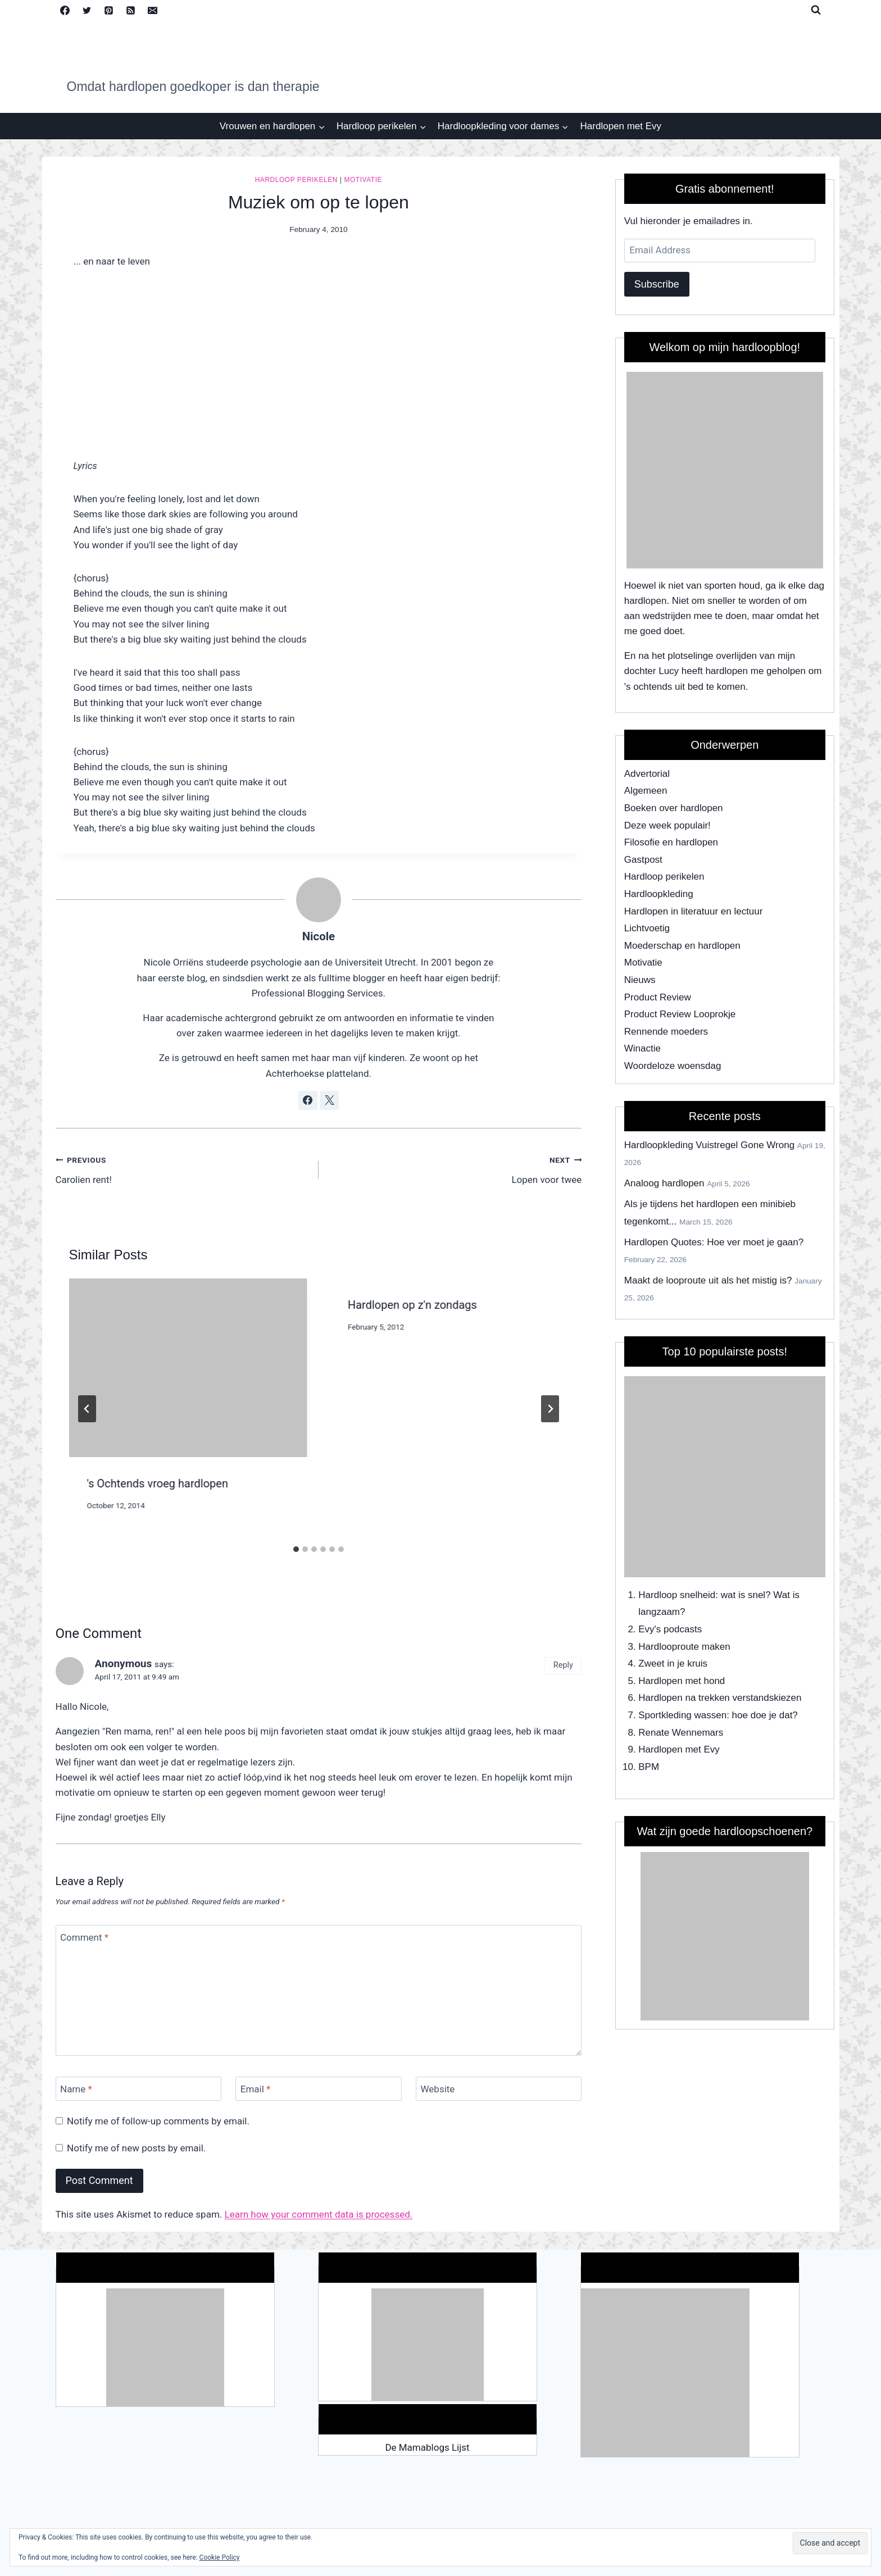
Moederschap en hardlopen (682, 945)
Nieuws (640, 980)
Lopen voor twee (455, 1168)
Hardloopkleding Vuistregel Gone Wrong (709, 1145)
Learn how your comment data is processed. (319, 2214)
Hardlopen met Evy (621, 126)
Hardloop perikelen (296, 180)
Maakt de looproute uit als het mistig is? (708, 1280)
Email (255, 2089)
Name (76, 2089)
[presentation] (188, 1367)
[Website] (499, 2089)
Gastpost (643, 859)
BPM (648, 1767)
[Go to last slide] (87, 1408)
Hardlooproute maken (684, 1646)
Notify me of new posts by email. (136, 2148)
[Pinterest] (109, 10)
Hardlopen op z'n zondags (412, 1305)
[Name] (138, 2089)
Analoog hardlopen (664, 1183)
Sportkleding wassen (682, 1715)
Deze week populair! (667, 825)
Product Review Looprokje (679, 1014)
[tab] (296, 1549)
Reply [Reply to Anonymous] (563, 1665)
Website (438, 2089)
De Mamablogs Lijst (427, 2447)
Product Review (657, 997)
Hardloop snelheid (676, 1595)
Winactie (642, 1048)
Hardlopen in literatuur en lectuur (693, 911)
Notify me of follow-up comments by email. (158, 2121)
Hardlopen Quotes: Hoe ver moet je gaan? (713, 1242)
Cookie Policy (219, 2557)
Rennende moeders (666, 1031)
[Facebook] (65, 10)
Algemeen (645, 790)
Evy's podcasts (670, 1629)
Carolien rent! (182, 1168)
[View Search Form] (816, 10)
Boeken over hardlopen (673, 808)
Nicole (318, 936)
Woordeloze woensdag (672, 1066)
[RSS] (130, 10)
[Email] (152, 10)
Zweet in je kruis (672, 1663)
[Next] (550, 1408)
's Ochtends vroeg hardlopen (157, 1483)
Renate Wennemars (680, 1732)
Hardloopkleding (658, 894)
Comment (84, 1937)
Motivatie (363, 180)
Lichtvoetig (647, 928)
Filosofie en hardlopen (671, 842)
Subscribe (656, 284)
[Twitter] (87, 10)
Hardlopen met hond (681, 1681)
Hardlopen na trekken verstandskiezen (719, 1697)
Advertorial (647, 773)
